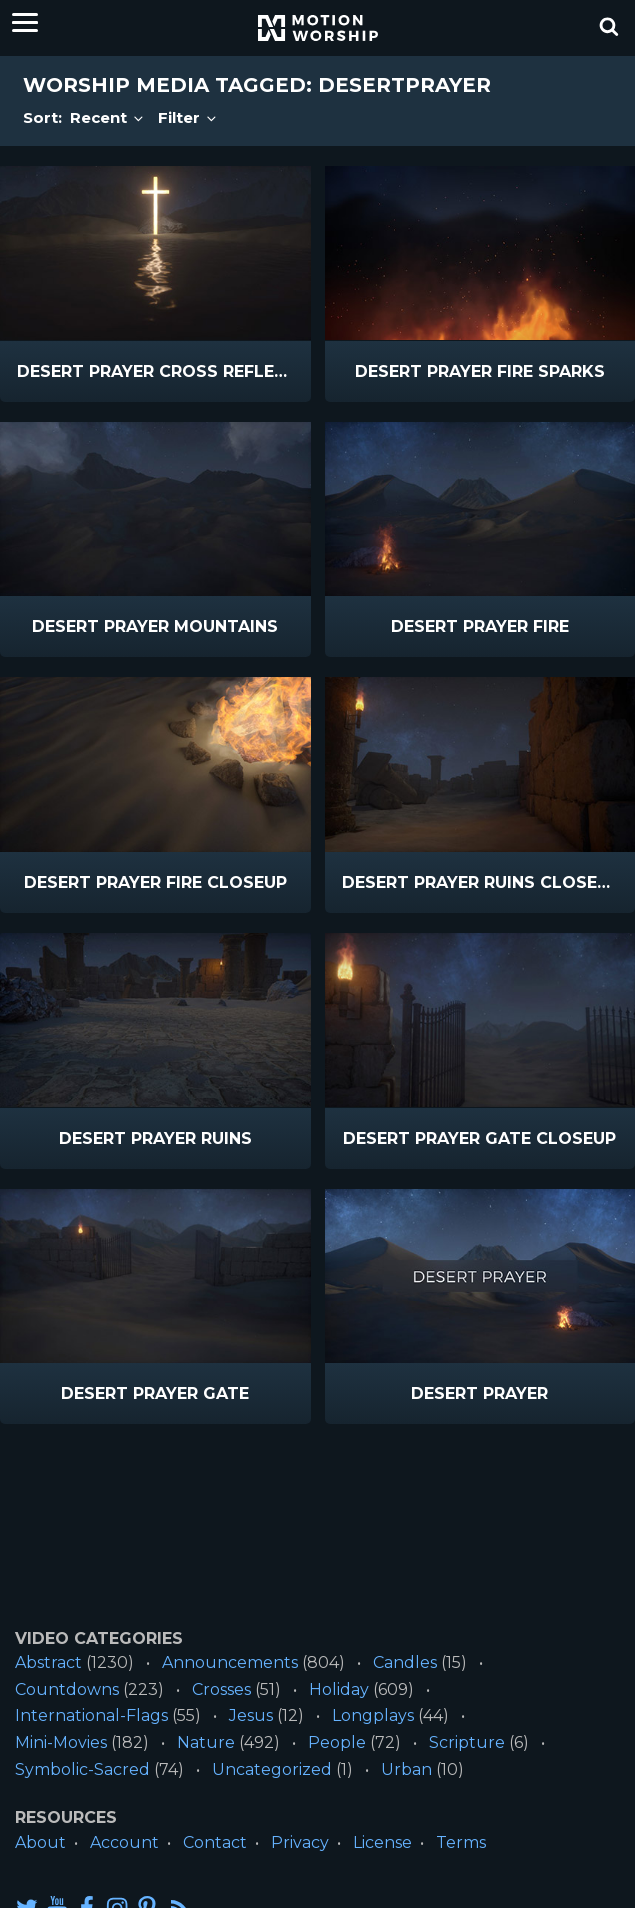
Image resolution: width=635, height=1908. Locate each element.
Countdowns (67, 1689)
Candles (405, 1662)
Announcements (230, 1662)
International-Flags (91, 1715)
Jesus (251, 1715)
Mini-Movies (61, 1742)
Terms (461, 1842)
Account (124, 1842)
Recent (108, 117)
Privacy (300, 1842)
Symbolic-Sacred (82, 1769)
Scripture (467, 1742)
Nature (206, 1742)
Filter (188, 117)
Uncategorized (272, 1769)
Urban (406, 1769)
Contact (215, 1842)
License (382, 1842)
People (337, 1742)
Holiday (339, 1689)
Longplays (373, 1715)
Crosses (221, 1689)
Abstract (48, 1662)
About (40, 1842)
